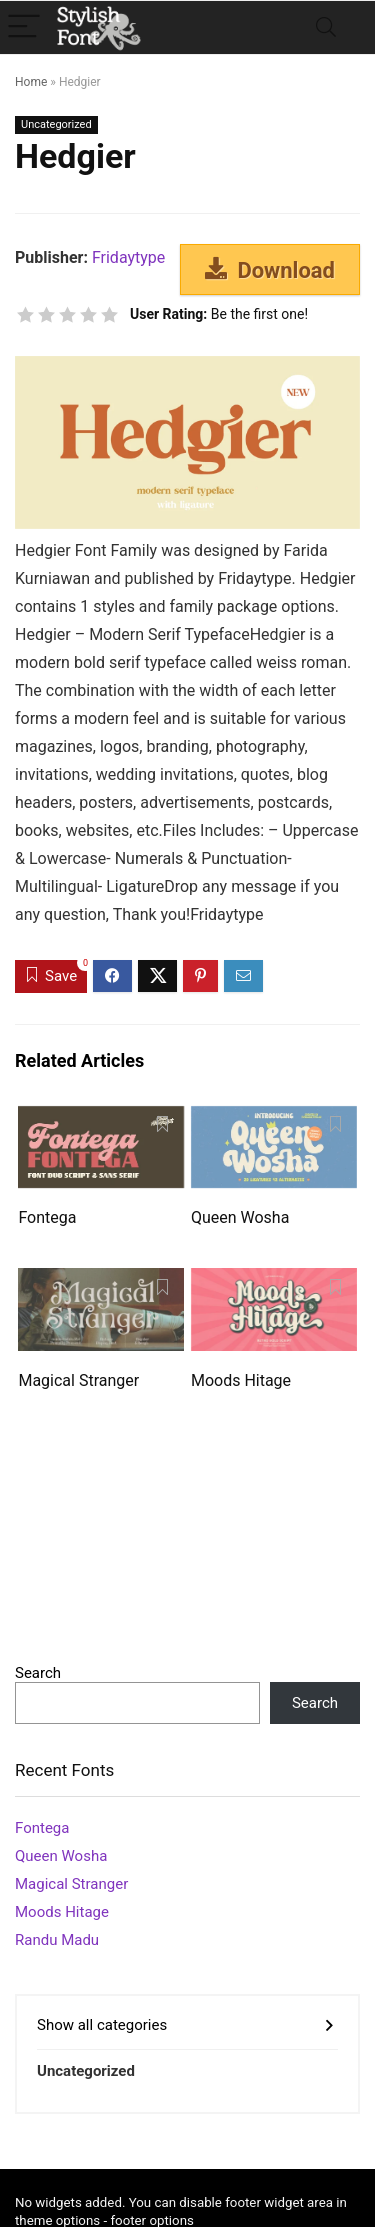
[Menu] (24, 27)
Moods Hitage (241, 1380)
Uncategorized (56, 124)
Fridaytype (128, 257)
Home (31, 82)
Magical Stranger (78, 1380)
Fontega (47, 1217)
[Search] (326, 27)
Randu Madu (57, 1940)
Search (38, 1673)
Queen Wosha (240, 1217)
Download (270, 270)
